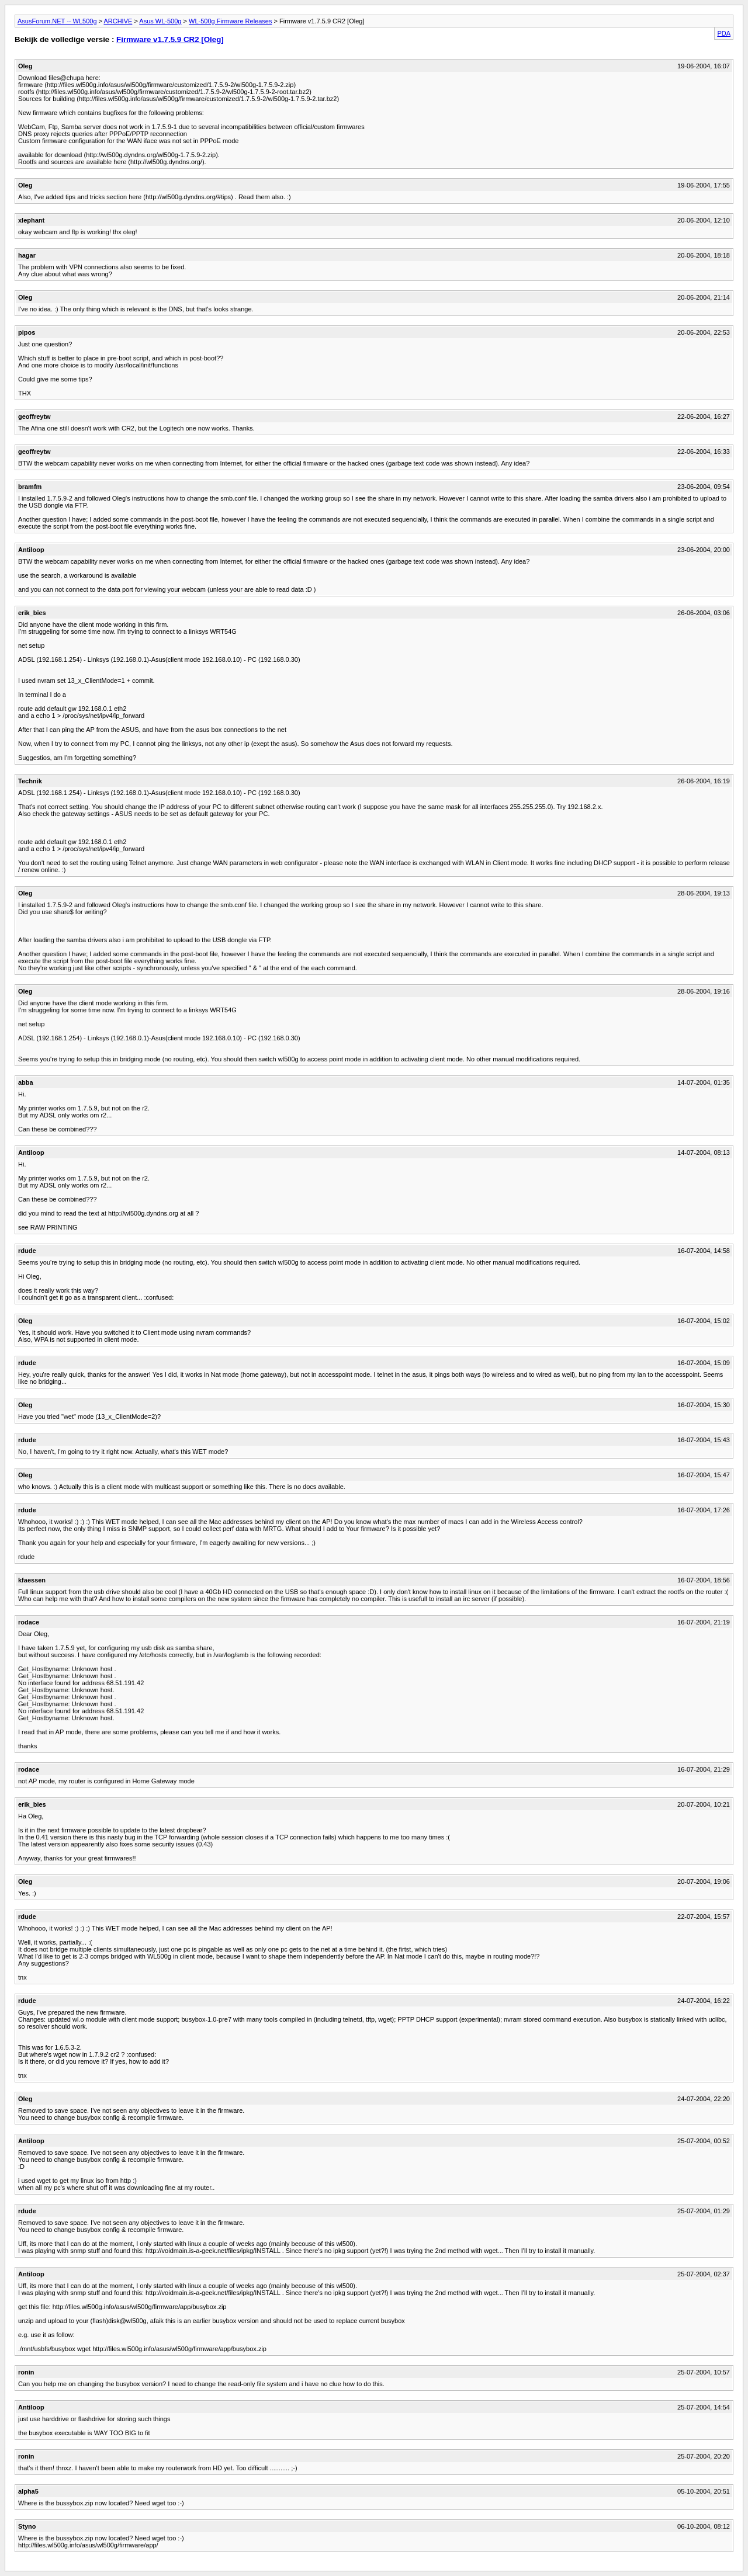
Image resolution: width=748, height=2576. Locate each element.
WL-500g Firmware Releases (230, 21)
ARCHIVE (117, 21)
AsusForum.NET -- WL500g (57, 21)
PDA (723, 33)
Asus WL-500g (160, 21)
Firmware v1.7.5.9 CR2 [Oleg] (170, 39)
